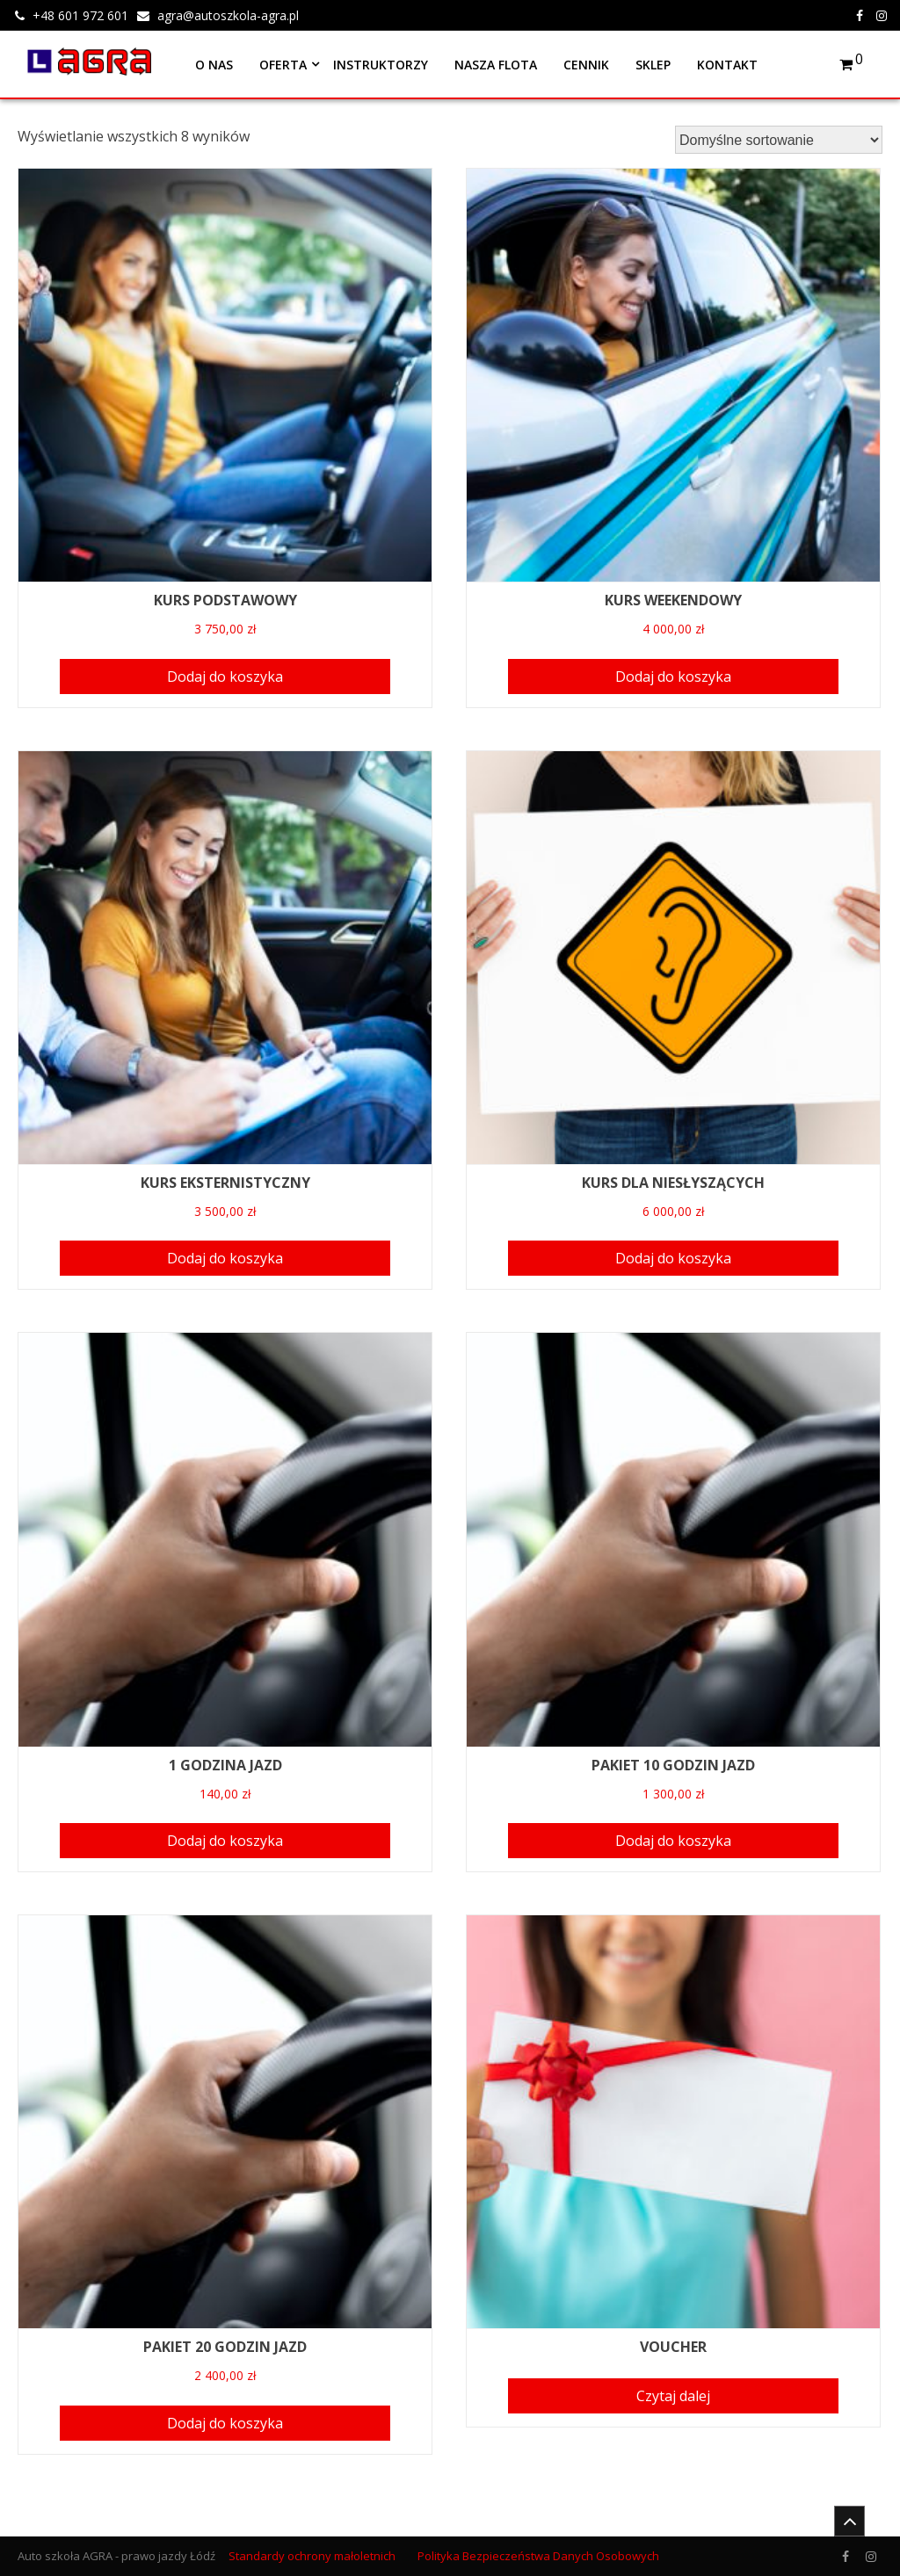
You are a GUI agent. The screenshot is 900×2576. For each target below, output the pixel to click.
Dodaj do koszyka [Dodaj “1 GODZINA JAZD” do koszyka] (225, 1840)
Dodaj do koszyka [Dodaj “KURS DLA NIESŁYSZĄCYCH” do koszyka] (673, 1258)
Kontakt (727, 64)
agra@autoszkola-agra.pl (228, 15)
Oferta (283, 64)
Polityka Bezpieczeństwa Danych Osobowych (538, 2556)
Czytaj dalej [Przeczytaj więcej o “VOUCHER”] (673, 2396)
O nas (214, 64)
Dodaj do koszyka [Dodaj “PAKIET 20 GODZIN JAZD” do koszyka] (225, 2423)
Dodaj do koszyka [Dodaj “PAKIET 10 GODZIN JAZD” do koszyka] (673, 1840)
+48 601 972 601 (80, 15)
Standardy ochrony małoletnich (312, 2556)
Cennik (586, 64)
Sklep (653, 64)
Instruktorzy (380, 64)
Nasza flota (495, 64)
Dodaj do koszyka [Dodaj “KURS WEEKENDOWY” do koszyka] (673, 676)
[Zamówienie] (778, 140)
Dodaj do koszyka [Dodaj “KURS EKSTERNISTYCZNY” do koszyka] (225, 1258)
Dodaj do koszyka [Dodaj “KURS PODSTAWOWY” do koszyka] (225, 676)
